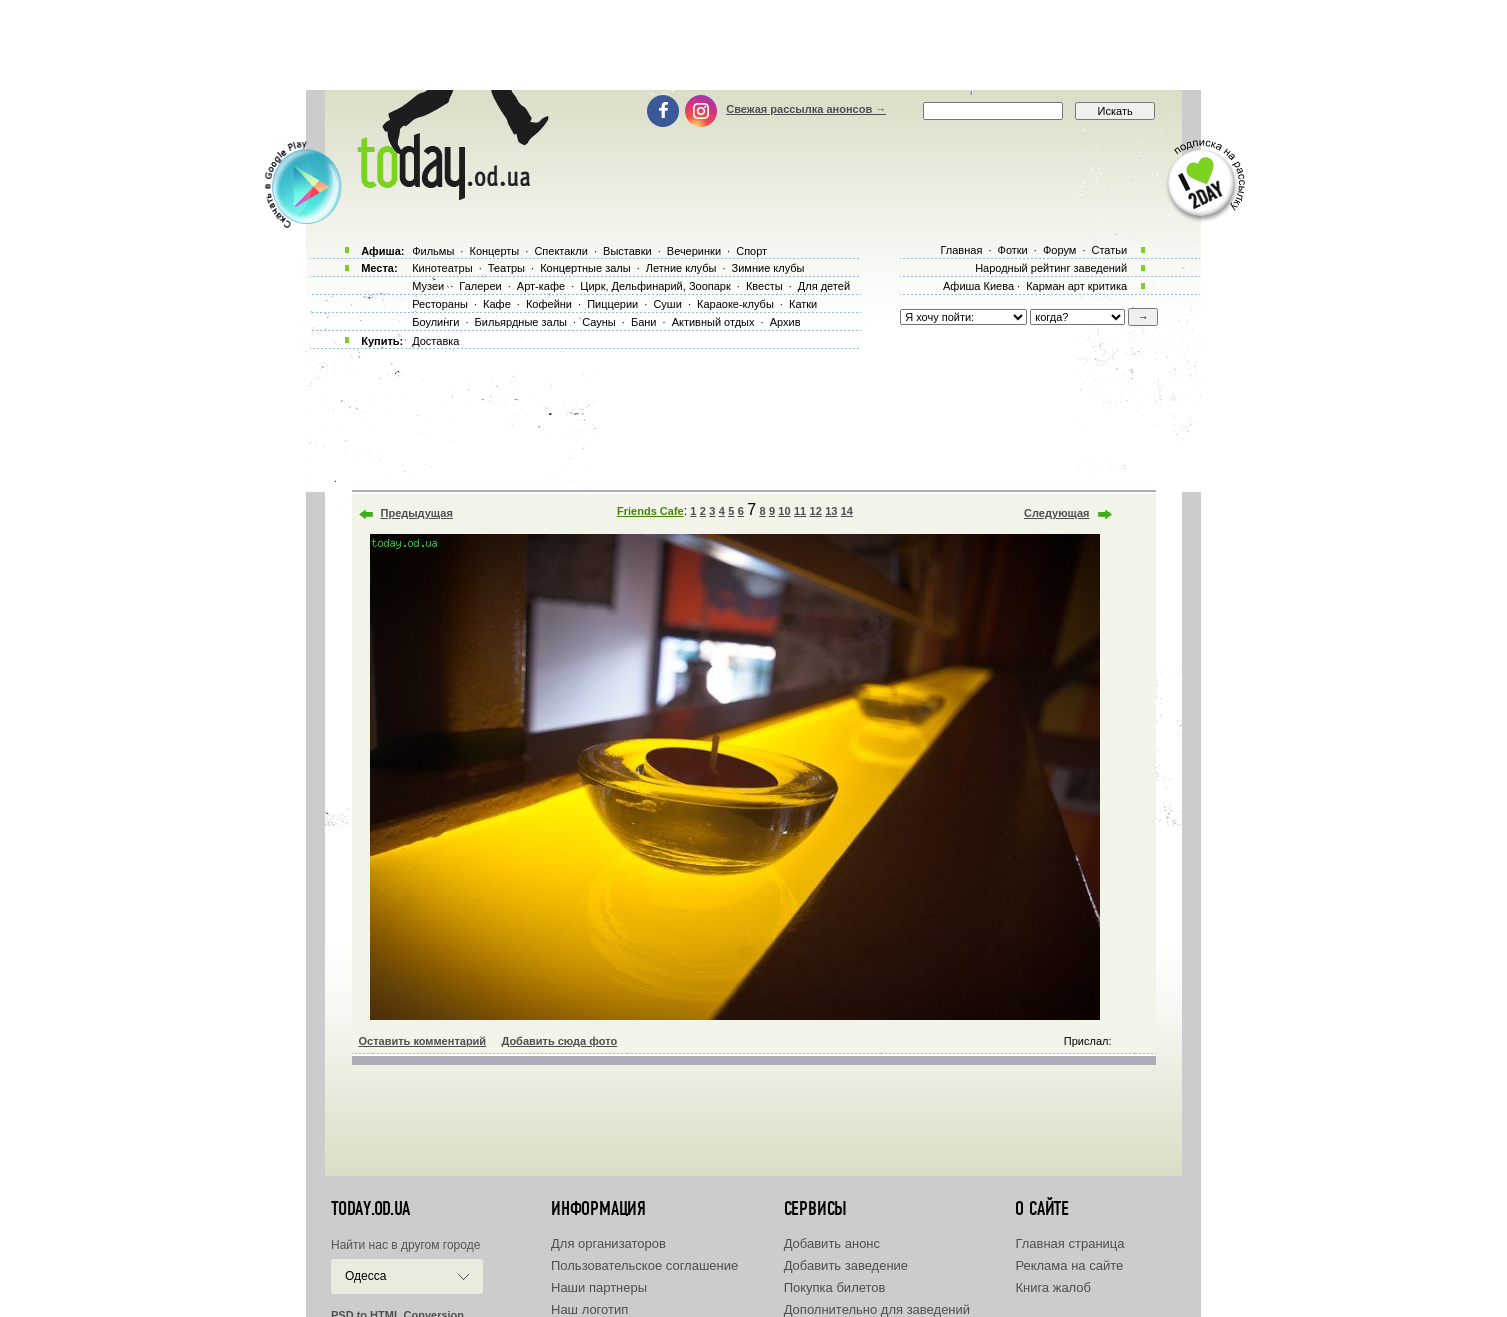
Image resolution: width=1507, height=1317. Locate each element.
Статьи (1110, 250)
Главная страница (1069, 1243)
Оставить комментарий (423, 1041)
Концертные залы (585, 268)
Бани (644, 322)
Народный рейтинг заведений (1051, 268)
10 (784, 511)
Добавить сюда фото (559, 1041)
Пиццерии (612, 304)
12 (816, 511)
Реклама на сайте (1069, 1265)
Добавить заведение (846, 1265)
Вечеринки (694, 251)
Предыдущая (417, 513)
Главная (961, 250)
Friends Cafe (650, 511)
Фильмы (433, 251)
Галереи (480, 286)
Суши (667, 304)
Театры (506, 268)
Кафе (497, 304)
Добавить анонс (832, 1243)
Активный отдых (713, 322)
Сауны (599, 322)
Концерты (494, 251)
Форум (1059, 250)
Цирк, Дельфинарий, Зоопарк (655, 286)
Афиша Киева (978, 286)
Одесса (365, 1276)
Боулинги (435, 322)
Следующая (1056, 513)
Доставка (435, 341)
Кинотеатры (442, 268)
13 (831, 511)
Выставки (627, 251)
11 (800, 511)
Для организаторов (608, 1243)
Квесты (764, 286)
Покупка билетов (835, 1287)
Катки (803, 304)
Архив (785, 322)
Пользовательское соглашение (644, 1265)
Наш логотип (589, 1309)
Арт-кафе (541, 286)
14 (847, 511)
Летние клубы (681, 268)
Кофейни (549, 304)
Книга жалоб (1053, 1287)
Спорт (751, 251)
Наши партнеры (599, 1287)
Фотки (1013, 250)
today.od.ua (370, 1209)
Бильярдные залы (521, 322)
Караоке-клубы (735, 304)
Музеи (428, 286)
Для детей (824, 286)
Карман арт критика (1076, 286)
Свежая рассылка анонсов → (806, 109)
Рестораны (440, 304)
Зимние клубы (768, 268)
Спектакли (561, 251)
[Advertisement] (754, 45)
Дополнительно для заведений (877, 1309)
